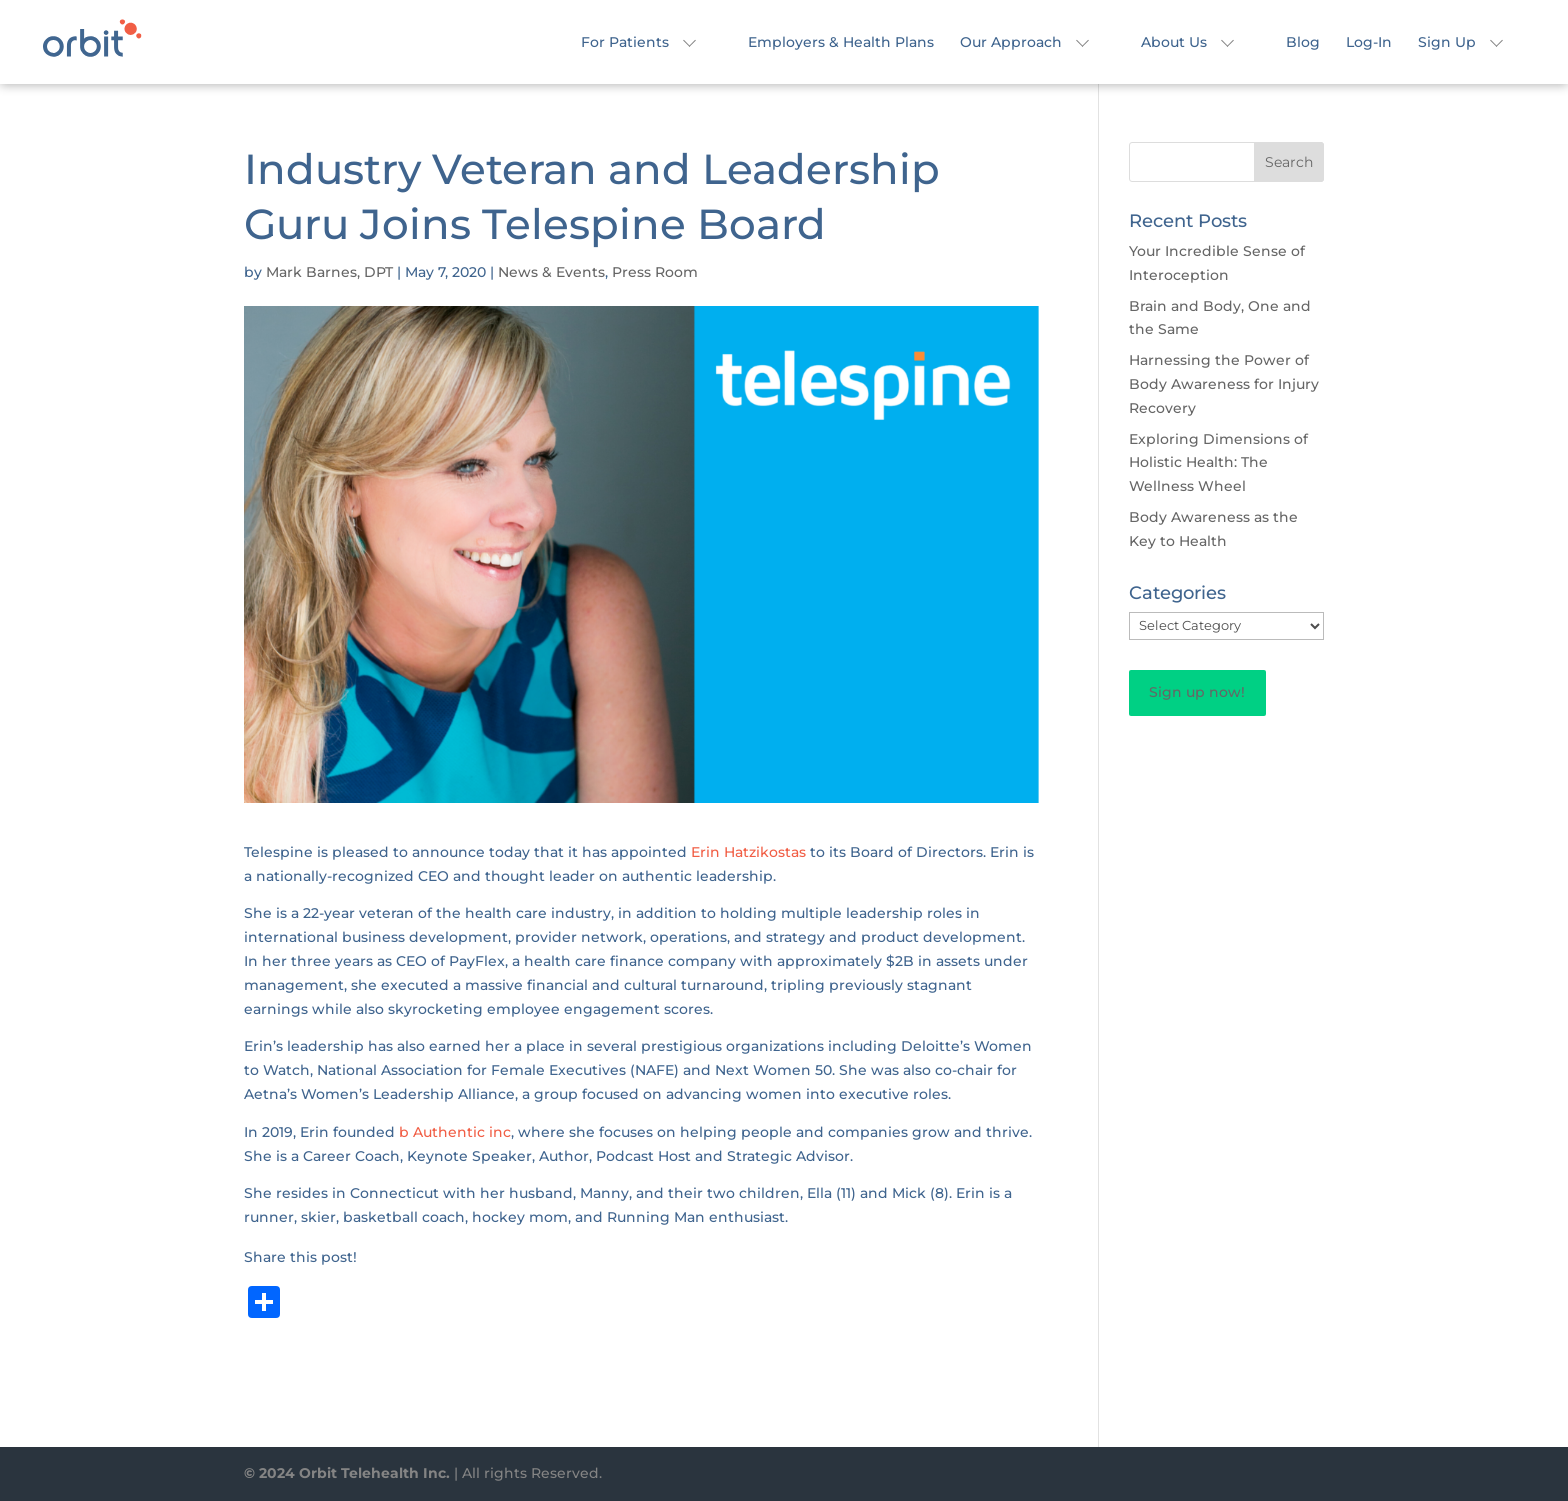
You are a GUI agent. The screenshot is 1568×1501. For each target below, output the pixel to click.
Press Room (655, 272)
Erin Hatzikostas (748, 852)
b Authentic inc (455, 1132)
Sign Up (1447, 43)
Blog (1303, 43)
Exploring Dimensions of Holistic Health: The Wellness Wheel (1218, 463)
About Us (1174, 43)
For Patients (625, 43)
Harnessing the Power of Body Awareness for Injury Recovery (1224, 384)
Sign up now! (1197, 692)
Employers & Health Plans (841, 43)
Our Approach (1011, 43)
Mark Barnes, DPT (329, 272)
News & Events (551, 272)
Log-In (1369, 43)
